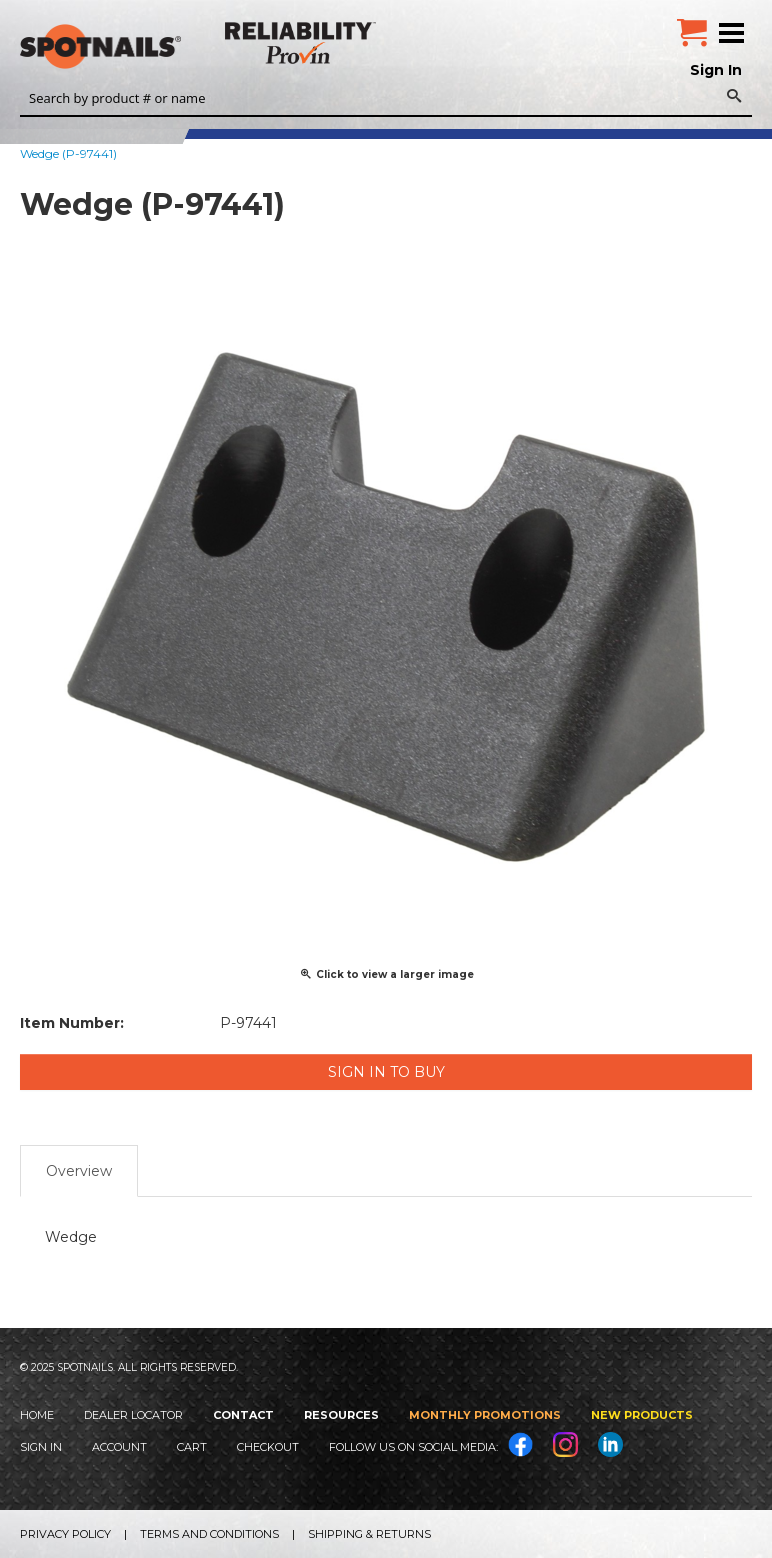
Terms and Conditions (209, 1534)
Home (37, 1415)
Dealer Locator (133, 1415)
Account (119, 1447)
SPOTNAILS (150, 47)
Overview (79, 1171)
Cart (192, 1447)
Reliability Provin (302, 42)
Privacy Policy (65, 1534)
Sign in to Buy (386, 1072)
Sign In (716, 70)
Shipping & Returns (369, 1534)
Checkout (268, 1447)
